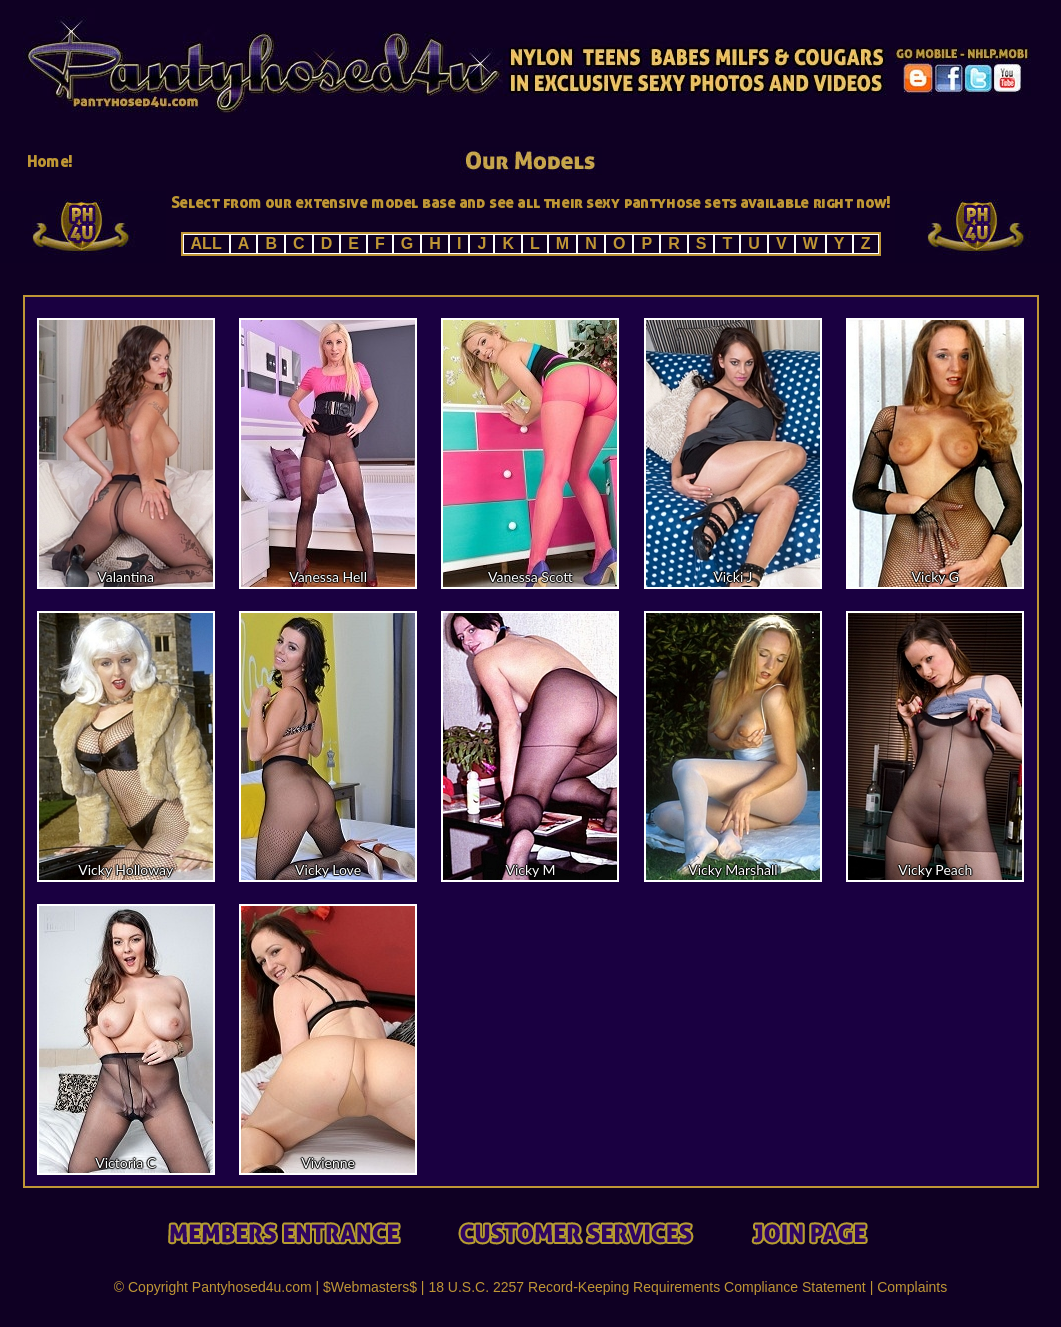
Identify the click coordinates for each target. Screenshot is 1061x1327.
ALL (206, 243)
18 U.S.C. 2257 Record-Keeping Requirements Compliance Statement (646, 1287)
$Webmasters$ (370, 1287)
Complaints (912, 1287)
